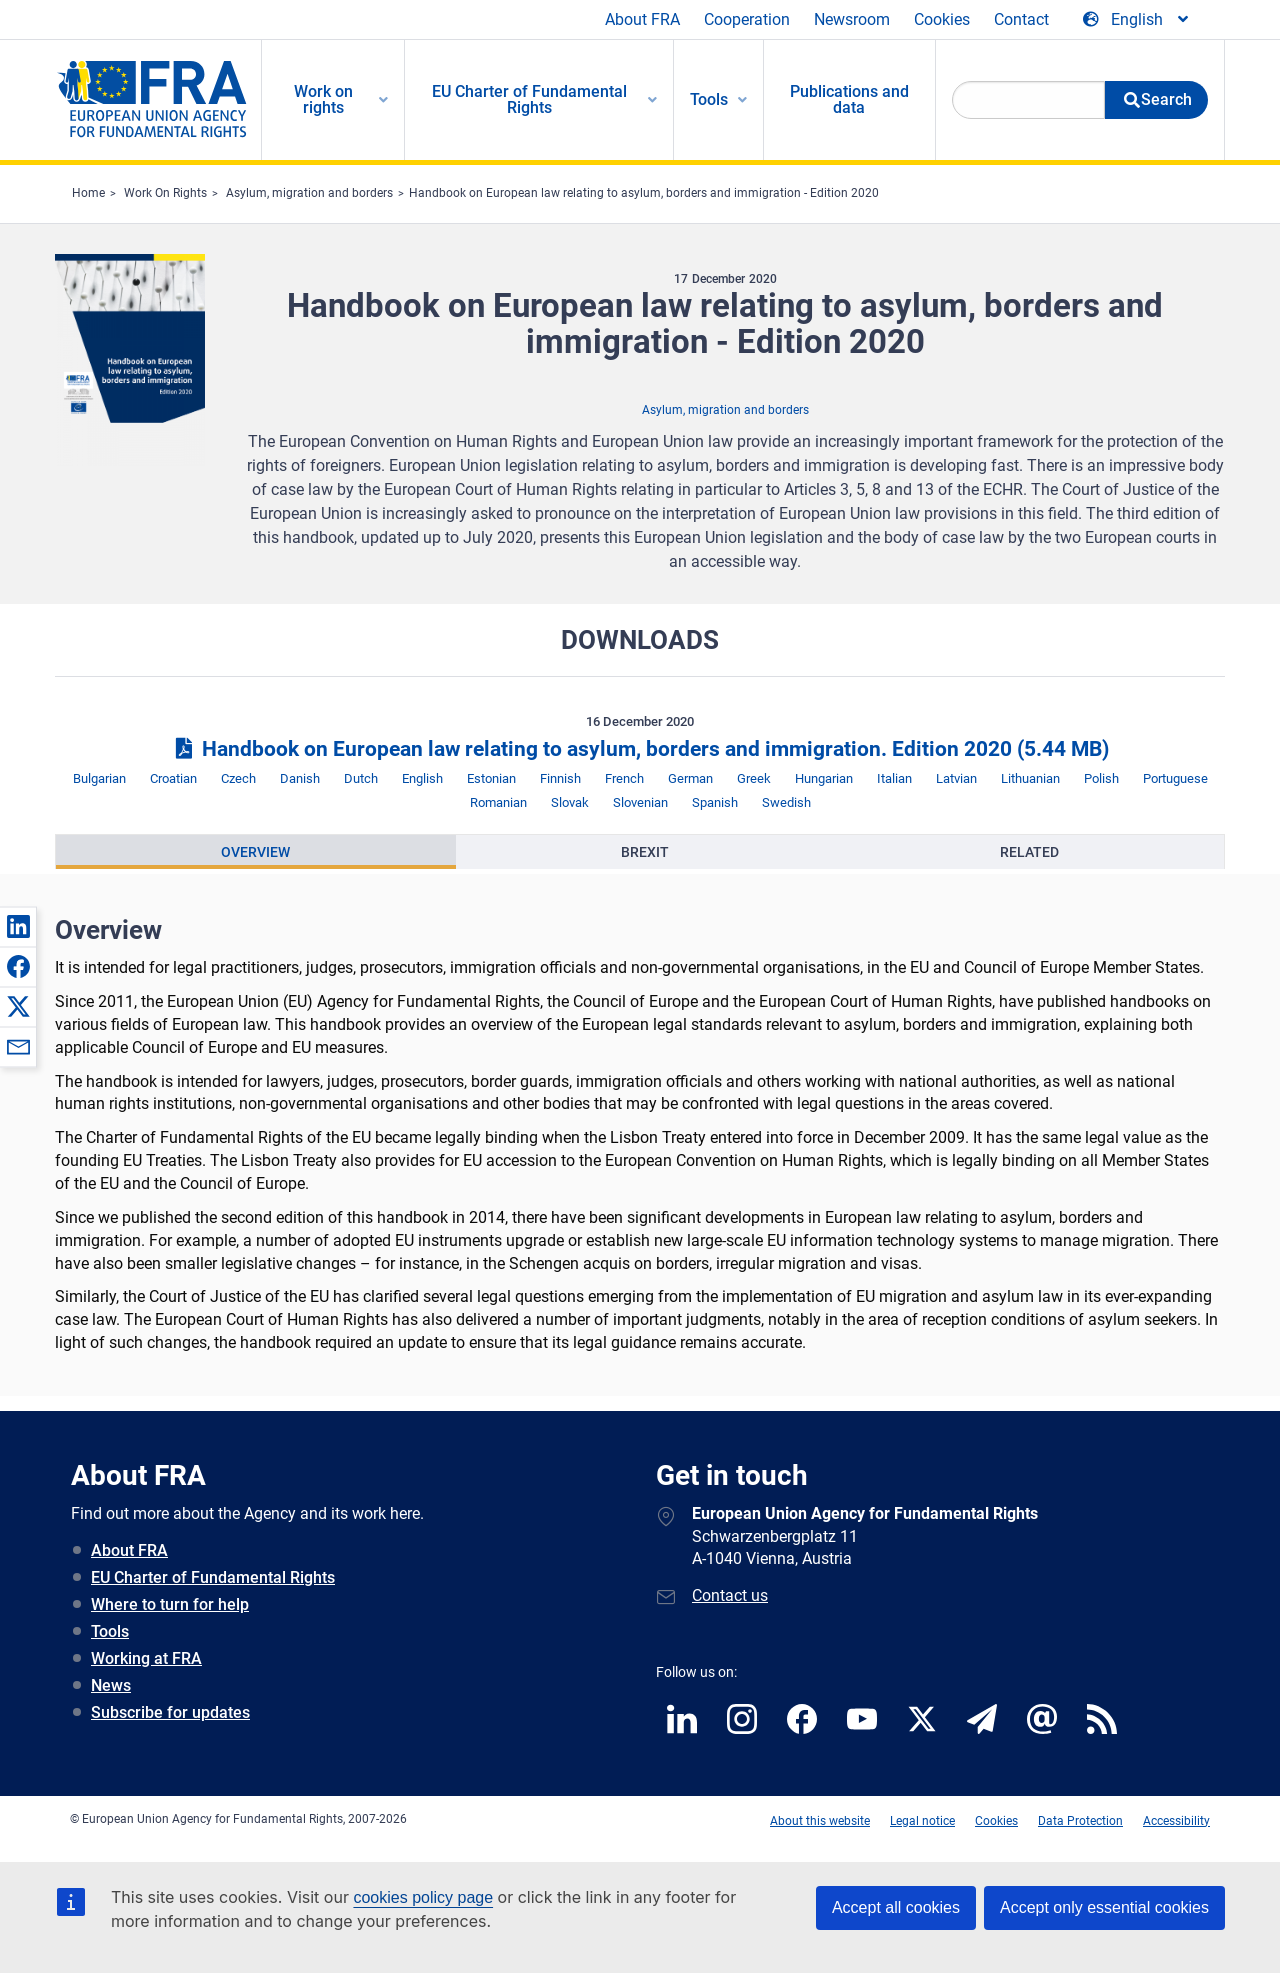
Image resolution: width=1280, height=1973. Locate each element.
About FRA (642, 19)
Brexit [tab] (645, 852)
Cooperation (747, 19)
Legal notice (922, 1821)
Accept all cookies (896, 1907)
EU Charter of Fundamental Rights (213, 1577)
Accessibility (1176, 1821)
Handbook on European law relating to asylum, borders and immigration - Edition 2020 (644, 193)
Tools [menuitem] (709, 99)
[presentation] (256, 852)
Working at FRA (146, 1658)
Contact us (730, 1595)
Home (88, 193)
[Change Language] (1137, 20)
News (111, 1685)
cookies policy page (423, 1897)
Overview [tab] (255, 852)
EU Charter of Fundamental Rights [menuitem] (529, 99)
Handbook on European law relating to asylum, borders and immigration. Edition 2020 (640, 749)
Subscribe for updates (170, 1712)
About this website (820, 1821)
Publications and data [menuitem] (849, 99)
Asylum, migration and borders (309, 193)
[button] (18, 926)
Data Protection (1080, 1821)
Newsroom (852, 19)
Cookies (942, 19)
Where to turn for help (170, 1604)
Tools (110, 1631)
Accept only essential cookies (1104, 1907)
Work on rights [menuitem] (323, 99)
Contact (1021, 19)
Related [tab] (1029, 852)
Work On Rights (165, 193)
